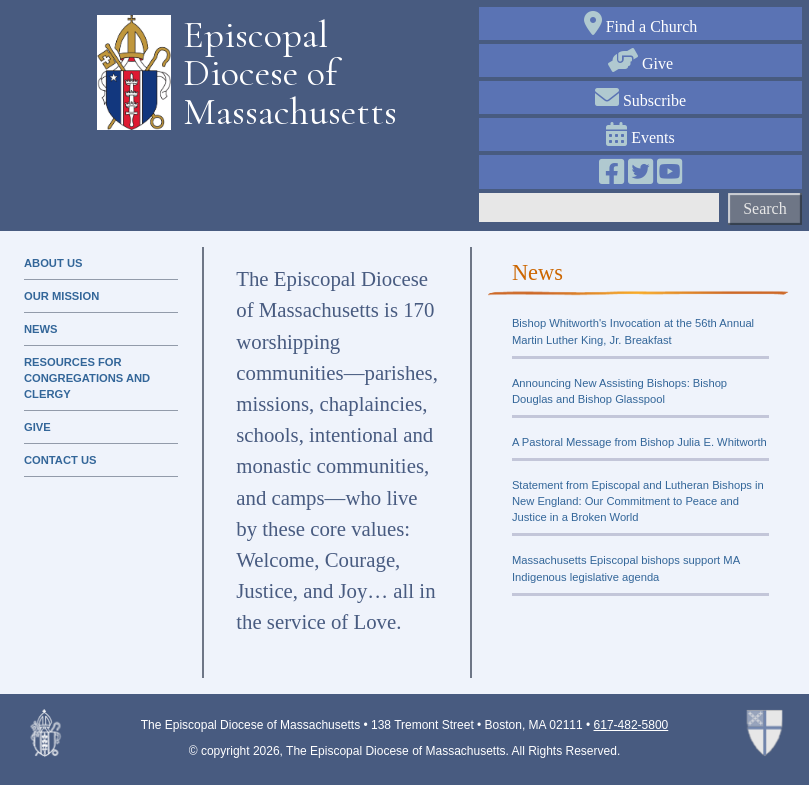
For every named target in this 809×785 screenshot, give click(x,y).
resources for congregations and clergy (87, 378)
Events (640, 137)
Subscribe (640, 100)
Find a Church (641, 26)
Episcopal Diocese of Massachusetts (283, 73)
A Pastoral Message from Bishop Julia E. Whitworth (639, 442)
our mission (61, 296)
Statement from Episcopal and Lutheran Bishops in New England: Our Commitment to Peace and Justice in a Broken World (638, 501)
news (41, 329)
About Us (53, 263)
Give (640, 63)
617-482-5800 (631, 725)
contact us (60, 460)
